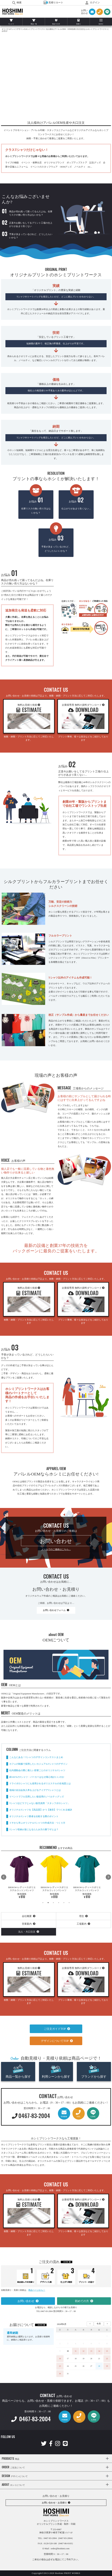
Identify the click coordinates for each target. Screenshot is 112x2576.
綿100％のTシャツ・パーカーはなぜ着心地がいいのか (36, 1777)
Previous (3, 1877)
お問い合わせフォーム (54, 1610)
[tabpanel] (23, 1877)
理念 (81, 1916)
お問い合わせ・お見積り (54, 2502)
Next (108, 1877)
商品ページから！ (36, 2290)
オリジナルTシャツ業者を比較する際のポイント (33, 1816)
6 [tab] (69, 1902)
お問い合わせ (56, 1541)
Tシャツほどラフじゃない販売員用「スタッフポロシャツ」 (39, 1803)
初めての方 (82, 2301)
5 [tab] (64, 1902)
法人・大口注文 (26, 1931)
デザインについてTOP (55, 2040)
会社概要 (27, 1916)
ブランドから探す (94, 2071)
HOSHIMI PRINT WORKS (12, 12)
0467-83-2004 (31, 2115)
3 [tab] (53, 1902)
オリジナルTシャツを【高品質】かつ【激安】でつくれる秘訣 (40, 1809)
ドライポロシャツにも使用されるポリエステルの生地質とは (40, 1783)
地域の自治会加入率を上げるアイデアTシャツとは (35, 1790)
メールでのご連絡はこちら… (56, 1549)
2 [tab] (48, 1902)
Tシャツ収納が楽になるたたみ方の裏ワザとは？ (33, 1829)
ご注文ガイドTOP (55, 2028)
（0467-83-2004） (65, 2538)
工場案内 (81, 1924)
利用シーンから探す (56, 2071)
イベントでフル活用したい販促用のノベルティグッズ (36, 1796)
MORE (65, 2262)
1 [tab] (43, 1902)
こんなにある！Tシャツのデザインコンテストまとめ (36, 1757)
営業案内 (27, 1924)
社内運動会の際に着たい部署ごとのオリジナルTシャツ (37, 1770)
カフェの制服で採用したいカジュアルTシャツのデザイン (38, 1764)
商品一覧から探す (18, 2071)
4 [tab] (58, 1902)
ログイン (92, 2)
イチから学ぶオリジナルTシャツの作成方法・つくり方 (37, 1822)
